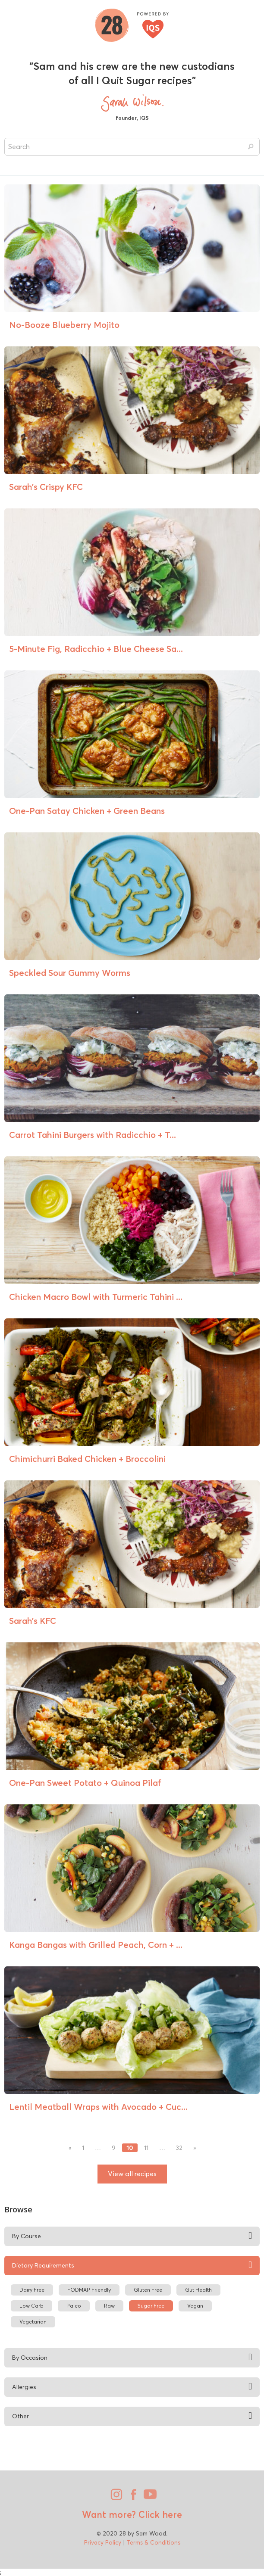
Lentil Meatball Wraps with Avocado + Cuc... (98, 2106)
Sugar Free (151, 2305)
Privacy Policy (102, 2542)
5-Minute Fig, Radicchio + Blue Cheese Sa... (96, 648)
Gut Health (198, 2289)
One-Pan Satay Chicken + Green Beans (87, 810)
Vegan (195, 2305)
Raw (109, 2305)
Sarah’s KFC (32, 1620)
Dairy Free (31, 2289)
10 (129, 2148)
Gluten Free (148, 2289)
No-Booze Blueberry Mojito (64, 324)
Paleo (73, 2305)
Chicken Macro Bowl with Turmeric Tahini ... (95, 1296)
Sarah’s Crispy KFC (46, 486)
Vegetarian (33, 2321)
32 (179, 2148)
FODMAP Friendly (89, 2289)
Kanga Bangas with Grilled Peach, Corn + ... (95, 1944)
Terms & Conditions (153, 2542)
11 (146, 2148)
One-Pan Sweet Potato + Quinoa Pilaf (85, 1782)
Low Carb (31, 2305)
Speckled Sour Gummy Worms (69, 972)
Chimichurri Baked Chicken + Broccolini (87, 1458)
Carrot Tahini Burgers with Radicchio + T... (92, 1134)
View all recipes (132, 2174)
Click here (159, 2514)
